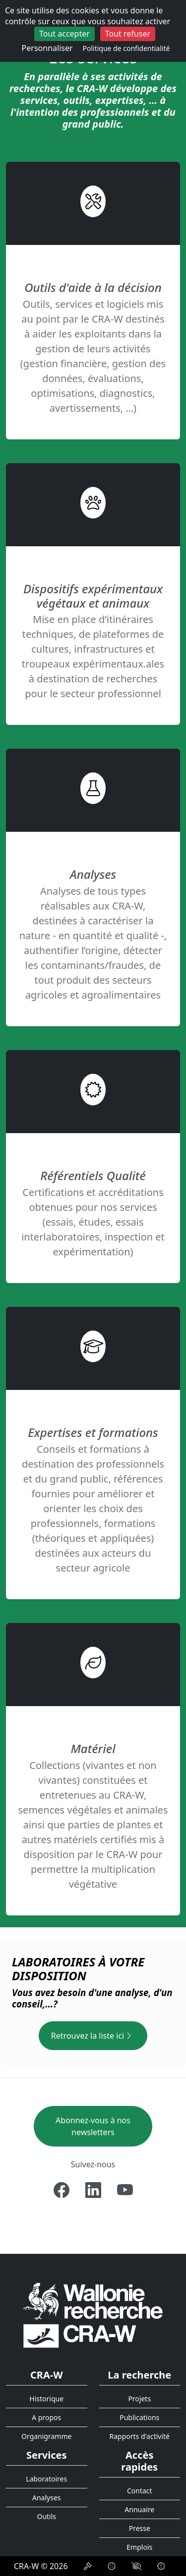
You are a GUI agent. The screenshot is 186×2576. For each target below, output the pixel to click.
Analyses (46, 2497)
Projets (139, 2398)
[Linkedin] (93, 2190)
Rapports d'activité (139, 2436)
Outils (46, 2516)
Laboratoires (46, 2478)
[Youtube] (125, 2190)
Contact (139, 2490)
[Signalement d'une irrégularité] (161, 2566)
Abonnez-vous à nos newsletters (93, 2126)
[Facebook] (61, 2190)
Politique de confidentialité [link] (126, 48)
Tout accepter (64, 33)
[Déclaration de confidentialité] (88, 2566)
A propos (46, 2417)
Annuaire (139, 2509)
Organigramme (46, 2436)
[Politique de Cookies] (112, 2566)
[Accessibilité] (136, 2566)
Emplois (139, 2547)
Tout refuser (127, 33)
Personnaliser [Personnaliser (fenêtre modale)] (47, 48)
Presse (139, 2528)
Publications (139, 2417)
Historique (46, 2398)
